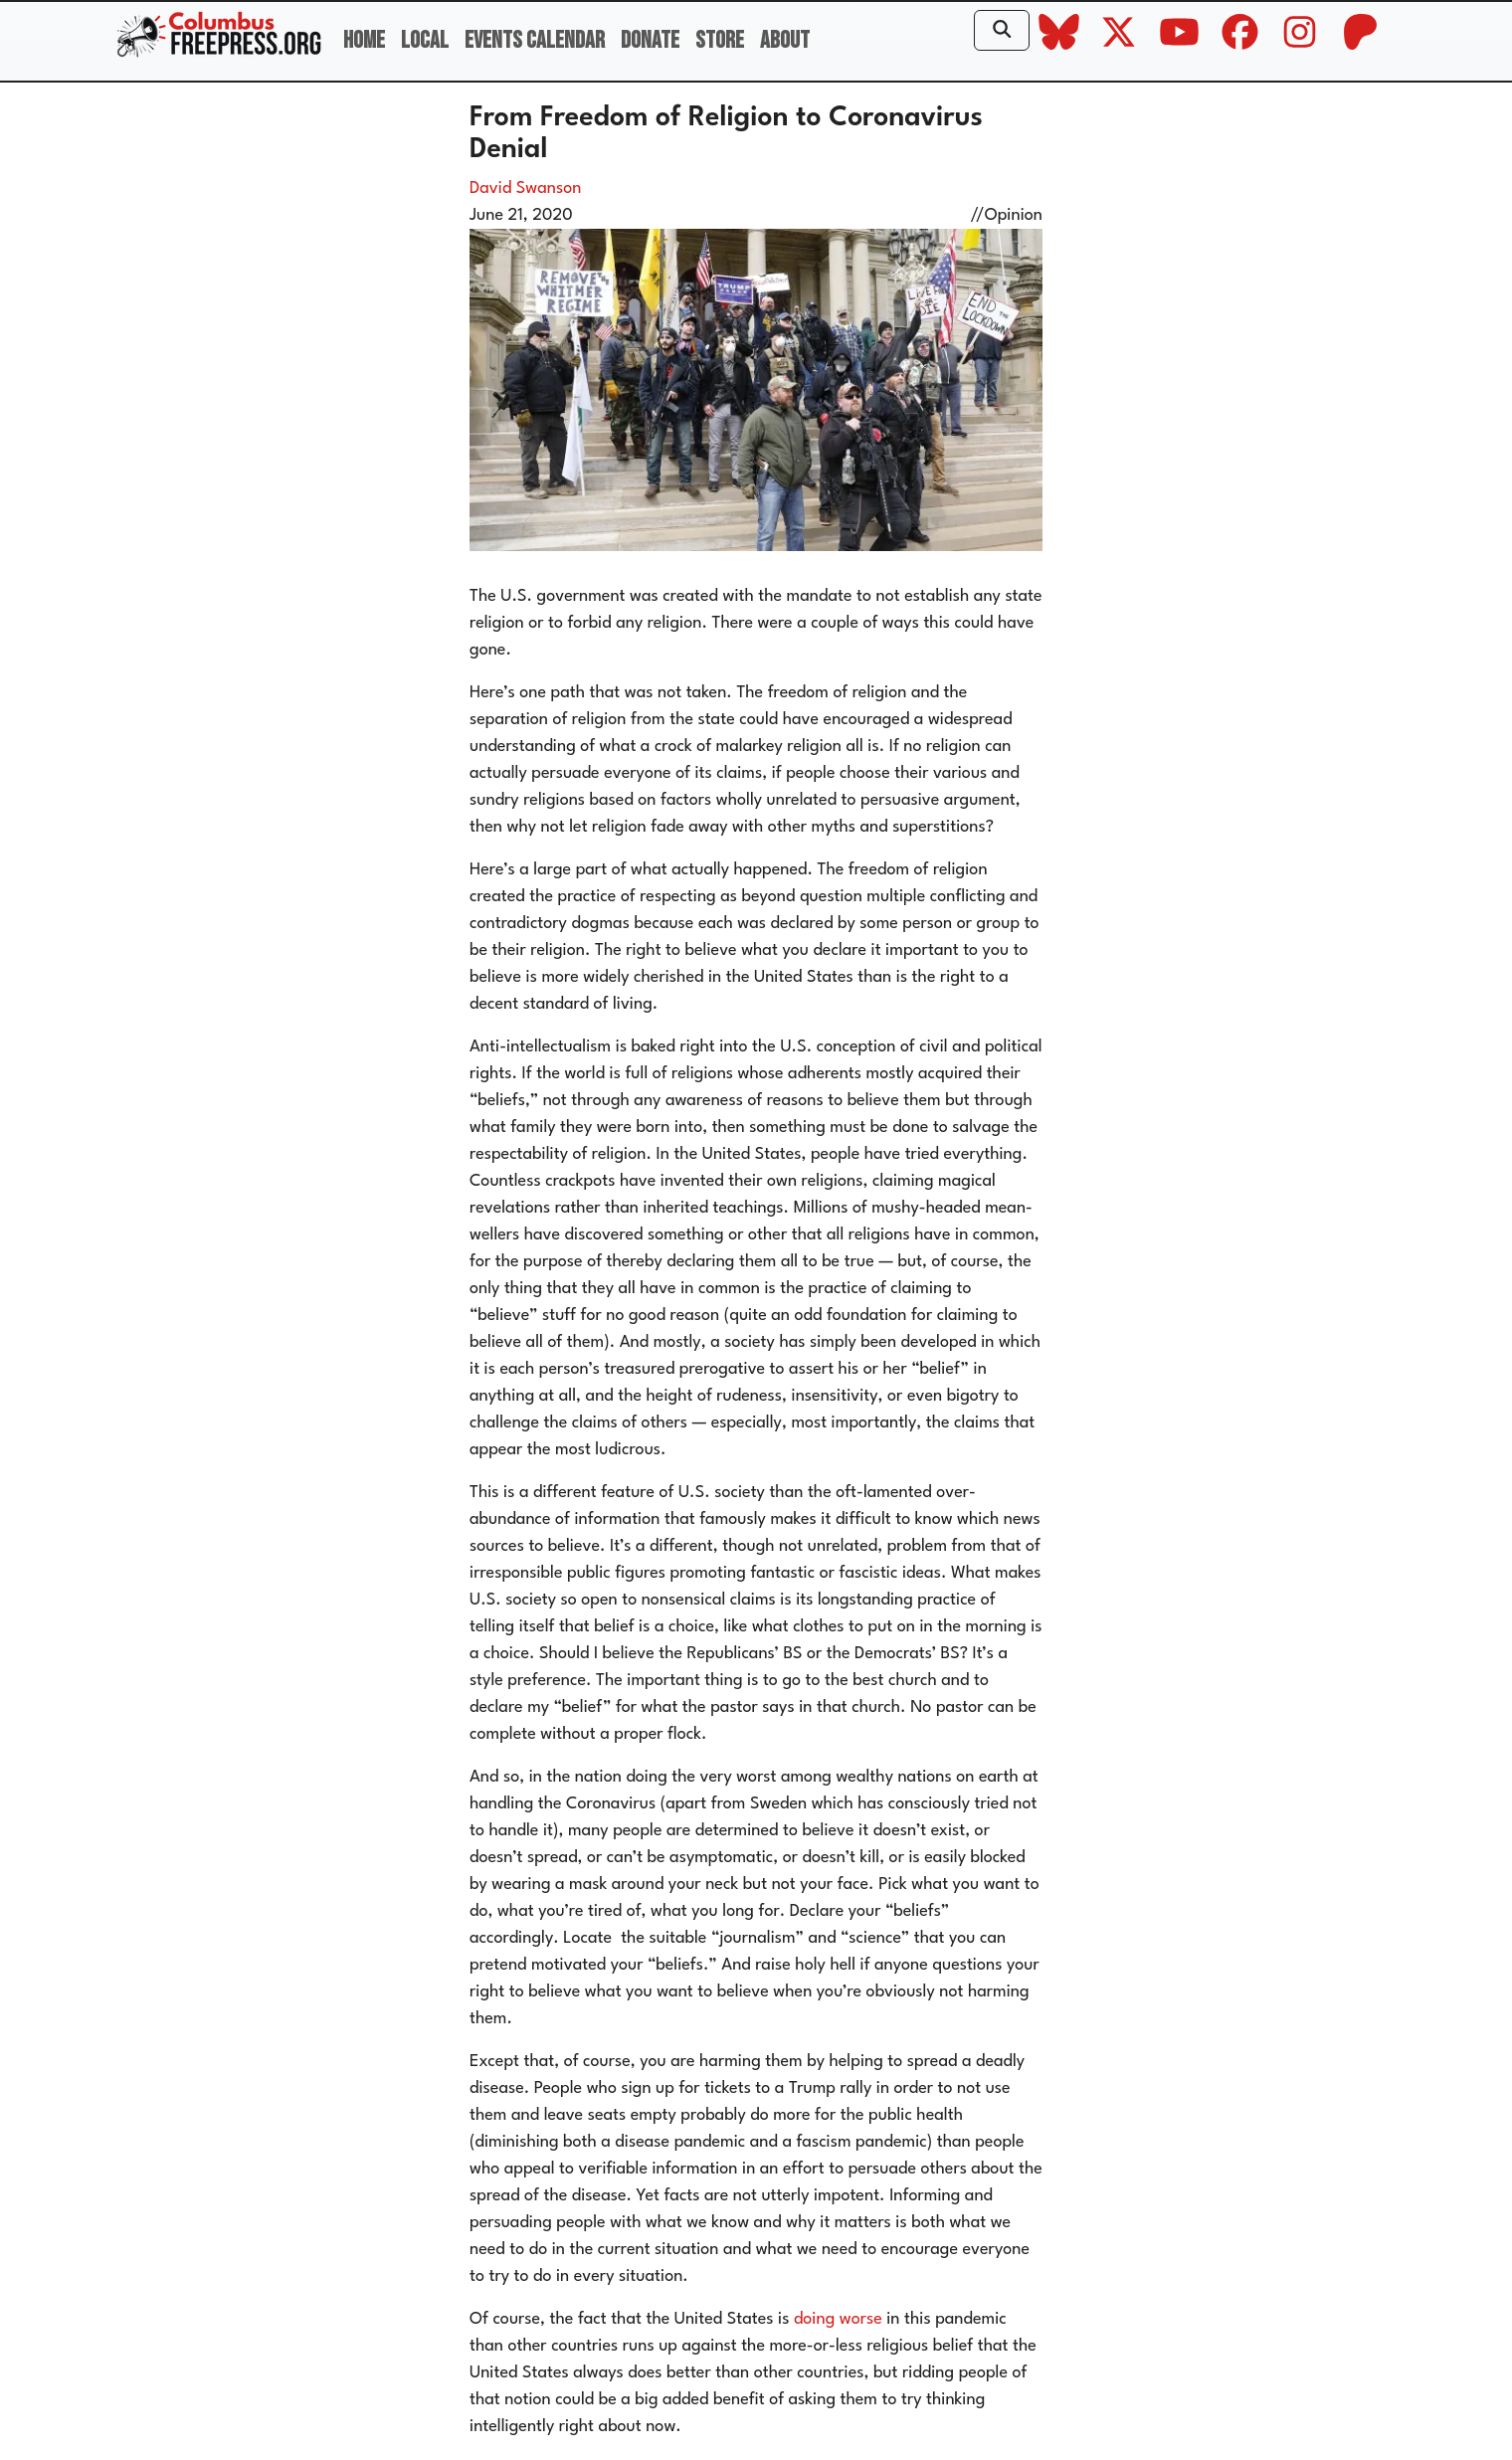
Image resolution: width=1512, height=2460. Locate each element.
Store (719, 40)
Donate (650, 40)
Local (425, 40)
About (785, 40)
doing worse (838, 2319)
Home (364, 40)
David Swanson (525, 188)
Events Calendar (535, 40)
